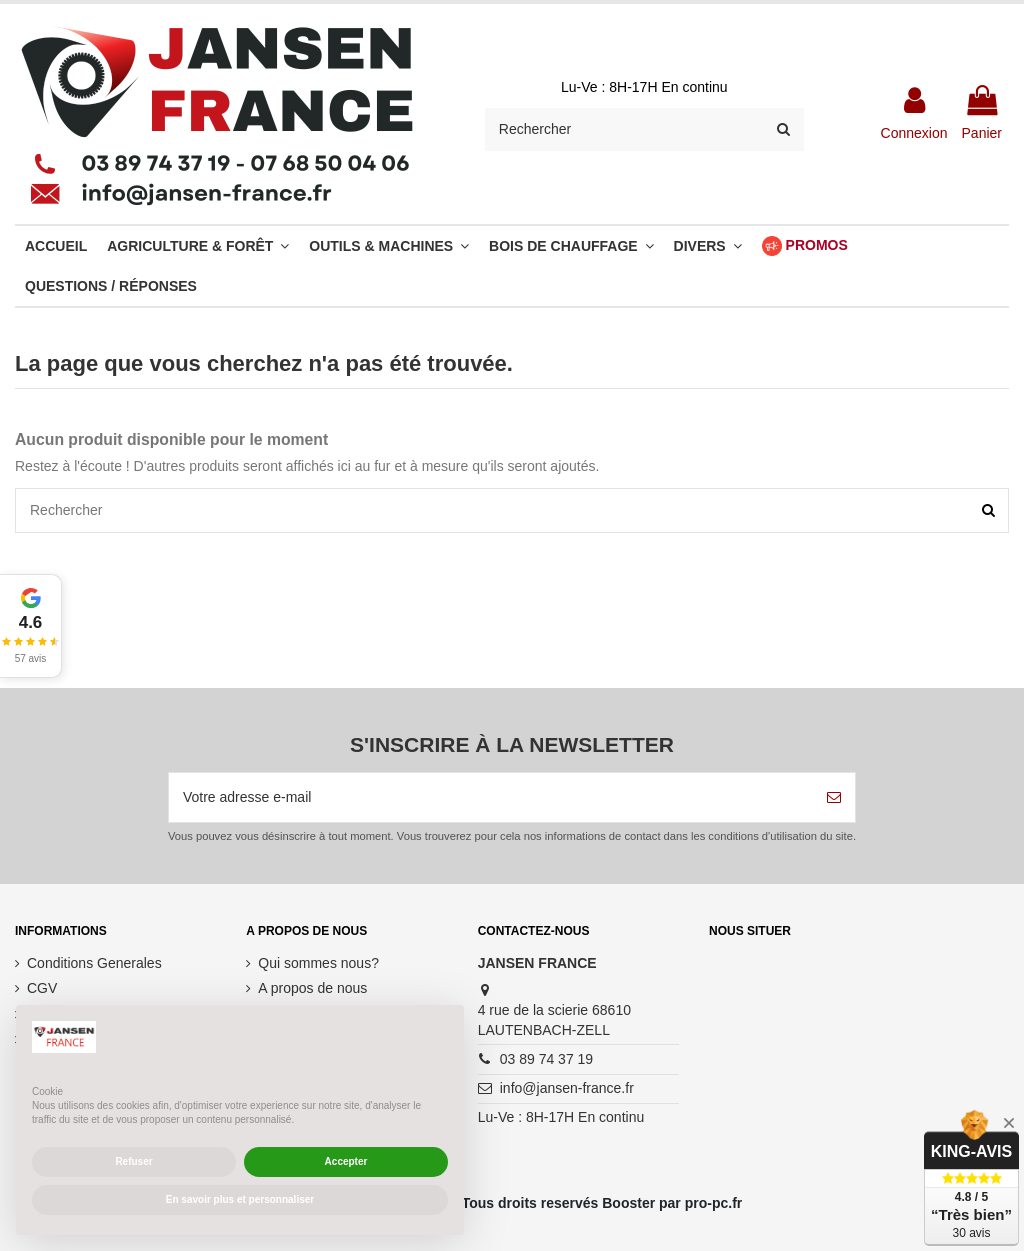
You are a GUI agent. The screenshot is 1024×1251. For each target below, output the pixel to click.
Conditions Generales (94, 963)
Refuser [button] (133, 1161)
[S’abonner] (834, 797)
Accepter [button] (346, 1161)
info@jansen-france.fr (567, 1088)
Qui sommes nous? (318, 963)
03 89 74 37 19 (546, 1059)
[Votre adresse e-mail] (491, 797)
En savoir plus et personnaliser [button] (240, 1199)
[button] (31, 626)
